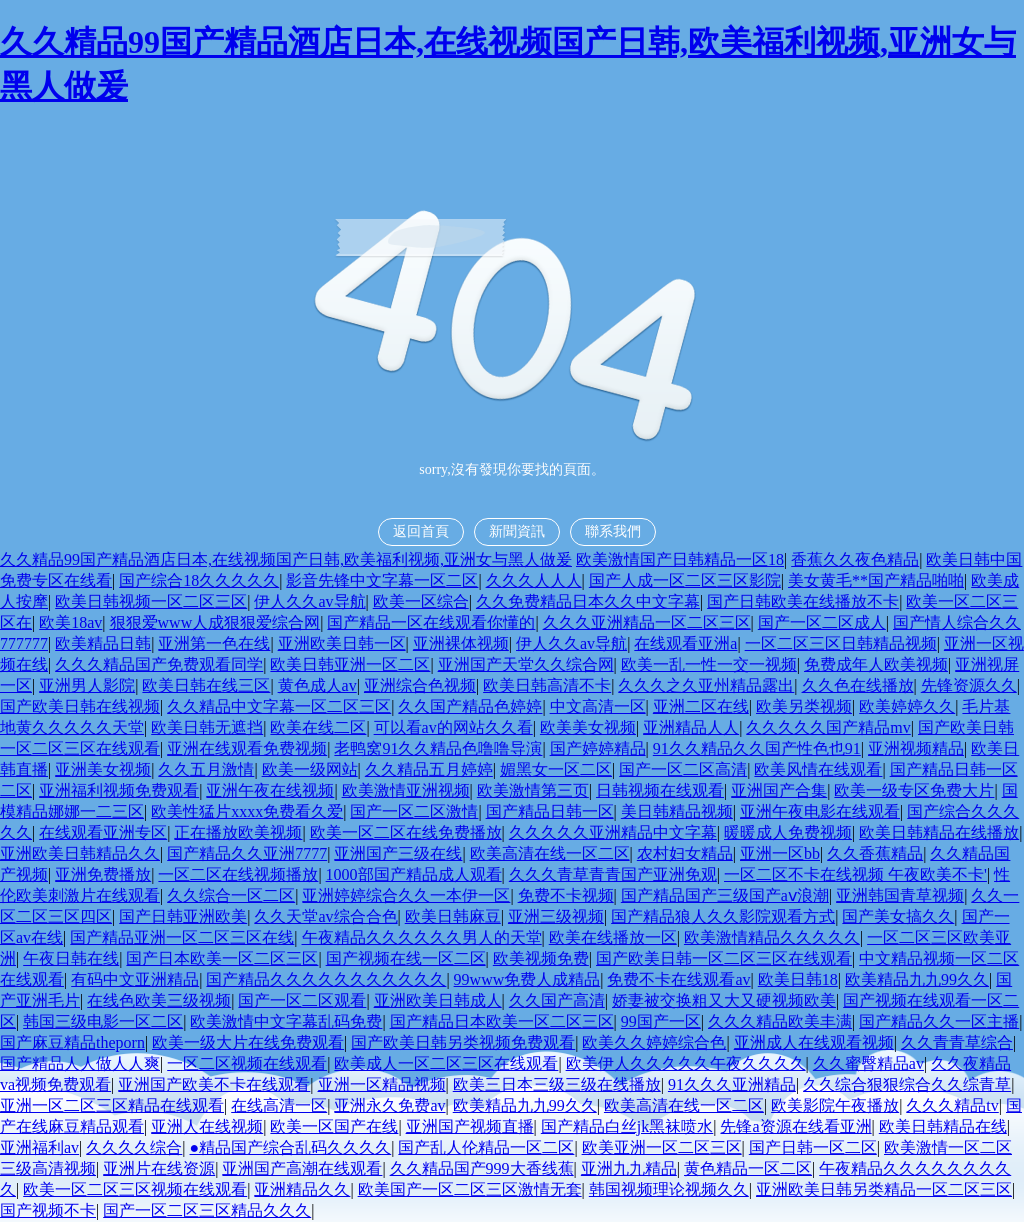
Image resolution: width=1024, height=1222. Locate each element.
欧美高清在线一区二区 (550, 853)
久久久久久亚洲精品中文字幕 (613, 832)
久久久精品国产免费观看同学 (159, 664)
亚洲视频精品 (916, 748)
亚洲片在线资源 (159, 1168)
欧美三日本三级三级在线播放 (557, 1084)
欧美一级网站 (310, 769)
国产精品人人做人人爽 (80, 1063)
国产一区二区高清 (683, 769)
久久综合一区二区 (231, 895)
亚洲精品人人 (691, 727)
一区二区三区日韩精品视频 (841, 643)
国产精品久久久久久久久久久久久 (326, 979)
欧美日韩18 (798, 979)
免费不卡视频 (566, 895)
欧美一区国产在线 (334, 1126)
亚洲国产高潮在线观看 (302, 1168)
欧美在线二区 (318, 727)
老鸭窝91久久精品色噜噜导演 (438, 748)
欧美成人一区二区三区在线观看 (446, 1063)
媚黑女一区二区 (556, 769)
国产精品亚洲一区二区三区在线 (182, 937)
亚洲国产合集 (779, 790)
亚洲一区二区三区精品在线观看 (112, 1105)
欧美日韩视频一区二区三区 (151, 601)
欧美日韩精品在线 (943, 1126)
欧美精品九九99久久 (917, 979)
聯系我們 (613, 531)
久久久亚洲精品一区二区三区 (647, 622)
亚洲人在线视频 (207, 1126)
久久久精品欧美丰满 (780, 1021)
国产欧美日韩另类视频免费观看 (463, 1042)
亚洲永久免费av (389, 1105)
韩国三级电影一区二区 (103, 1021)
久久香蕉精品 (875, 853)
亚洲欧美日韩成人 (438, 1000)
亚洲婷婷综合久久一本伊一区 (406, 895)
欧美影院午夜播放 (835, 1105)
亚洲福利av (39, 1147)
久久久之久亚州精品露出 (706, 685)
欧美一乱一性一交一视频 (709, 664)
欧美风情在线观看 (818, 769)
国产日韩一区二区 (813, 1147)
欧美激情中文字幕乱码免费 (286, 1021)
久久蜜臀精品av (868, 1063)
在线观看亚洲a (685, 643)
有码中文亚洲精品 (135, 979)
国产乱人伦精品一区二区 (486, 1147)
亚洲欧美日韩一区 (342, 643)
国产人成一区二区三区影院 (685, 580)
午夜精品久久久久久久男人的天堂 (422, 937)
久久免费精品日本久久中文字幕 (588, 601)
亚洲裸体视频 (461, 643)
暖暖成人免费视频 (788, 832)
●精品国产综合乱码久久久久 (291, 1147)
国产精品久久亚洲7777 (247, 853)
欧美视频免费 (541, 958)
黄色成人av (317, 685)
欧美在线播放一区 (613, 937)
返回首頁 (421, 531)
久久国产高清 (557, 1000)
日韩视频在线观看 (660, 790)
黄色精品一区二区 (748, 1168)
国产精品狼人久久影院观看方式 (723, 916)
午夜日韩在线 (71, 958)
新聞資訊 (517, 531)
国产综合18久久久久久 (199, 580)
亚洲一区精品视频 (382, 1084)
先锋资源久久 (969, 685)
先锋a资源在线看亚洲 (795, 1126)
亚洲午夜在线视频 (270, 790)
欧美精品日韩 (103, 643)
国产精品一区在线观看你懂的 (431, 622)
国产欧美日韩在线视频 (80, 706)
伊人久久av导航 (309, 601)
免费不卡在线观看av (678, 979)
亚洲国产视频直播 (470, 1126)
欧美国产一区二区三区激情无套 (470, 1189)
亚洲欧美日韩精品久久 (80, 853)
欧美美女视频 (588, 727)
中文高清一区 (598, 706)
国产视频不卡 (48, 1210)
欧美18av (70, 622)
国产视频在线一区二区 (406, 958)
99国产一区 (661, 1021)
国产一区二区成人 (822, 622)
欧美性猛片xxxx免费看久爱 (247, 811)
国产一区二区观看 (302, 1000)
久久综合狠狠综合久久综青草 (907, 1084)
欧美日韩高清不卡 (547, 685)
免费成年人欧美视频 (876, 664)
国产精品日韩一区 (550, 811)
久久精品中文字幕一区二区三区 (279, 706)
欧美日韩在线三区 (206, 685)
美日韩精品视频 (677, 811)
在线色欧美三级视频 (159, 1000)
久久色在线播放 (858, 685)
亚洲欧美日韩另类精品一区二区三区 (884, 1189)
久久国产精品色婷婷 (470, 706)
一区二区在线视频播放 (238, 874)
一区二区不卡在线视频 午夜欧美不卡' (855, 874)
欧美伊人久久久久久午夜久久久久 (686, 1063)
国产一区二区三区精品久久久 (207, 1210)
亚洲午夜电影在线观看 (820, 811)
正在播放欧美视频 (238, 832)
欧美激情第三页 (533, 790)
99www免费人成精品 (527, 979)
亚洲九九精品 (629, 1168)
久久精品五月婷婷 (429, 769)
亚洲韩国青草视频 (900, 895)
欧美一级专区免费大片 (914, 790)
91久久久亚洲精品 (732, 1084)
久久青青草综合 (957, 1042)
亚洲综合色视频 (420, 685)
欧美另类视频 (804, 706)
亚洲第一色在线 (214, 643)
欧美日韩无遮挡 (207, 727)
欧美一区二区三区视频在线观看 (135, 1189)
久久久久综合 (134, 1147)
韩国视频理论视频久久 (669, 1189)
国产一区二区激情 (414, 811)
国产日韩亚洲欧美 (183, 916)
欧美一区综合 (421, 601)
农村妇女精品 (685, 853)
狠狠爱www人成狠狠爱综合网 (215, 622)
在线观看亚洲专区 (103, 832)
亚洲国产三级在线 (398, 853)
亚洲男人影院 (87, 685)
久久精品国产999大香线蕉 (482, 1168)
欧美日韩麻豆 (453, 916)
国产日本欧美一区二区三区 (222, 958)
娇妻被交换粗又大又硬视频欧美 (724, 1000)
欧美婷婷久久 (907, 706)
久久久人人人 (534, 580)
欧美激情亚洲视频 (406, 790)
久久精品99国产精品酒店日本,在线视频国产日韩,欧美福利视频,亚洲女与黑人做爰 (286, 559)
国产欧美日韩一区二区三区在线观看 (724, 958)
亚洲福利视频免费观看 (119, 790)
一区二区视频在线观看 (247, 1063)
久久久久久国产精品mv (828, 727)
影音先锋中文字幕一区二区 (382, 580)
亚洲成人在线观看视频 (814, 1042)
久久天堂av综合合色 (325, 916)
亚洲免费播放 (103, 874)
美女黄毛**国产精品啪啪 (876, 580)
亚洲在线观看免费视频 (247, 748)
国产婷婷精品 (598, 748)
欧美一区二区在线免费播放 (406, 832)
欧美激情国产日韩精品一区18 (680, 559)
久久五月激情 (206, 769)
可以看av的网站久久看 (453, 727)
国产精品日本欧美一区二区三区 (502, 1021)
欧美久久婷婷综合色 (654, 1042)
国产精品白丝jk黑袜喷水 (627, 1126)
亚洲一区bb (780, 853)
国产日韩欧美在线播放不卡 (803, 601)
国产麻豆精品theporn (72, 1042)
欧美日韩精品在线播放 (939, 832)
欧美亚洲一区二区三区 (662, 1147)
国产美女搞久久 (898, 916)
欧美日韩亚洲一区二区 (350, 664)
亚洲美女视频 (103, 769)
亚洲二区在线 (701, 706)
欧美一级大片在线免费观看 (248, 1042)
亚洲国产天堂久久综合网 (526, 664)
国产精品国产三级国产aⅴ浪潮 (725, 895)
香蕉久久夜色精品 (855, 559)
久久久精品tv (952, 1105)
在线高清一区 (279, 1105)
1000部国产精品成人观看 (414, 874)
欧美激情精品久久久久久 (772, 937)
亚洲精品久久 (302, 1189)
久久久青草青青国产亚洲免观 (613, 874)
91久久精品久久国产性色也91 (757, 748)
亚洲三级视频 (556, 916)
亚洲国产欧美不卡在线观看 (214, 1084)
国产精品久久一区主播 (939, 1021)
